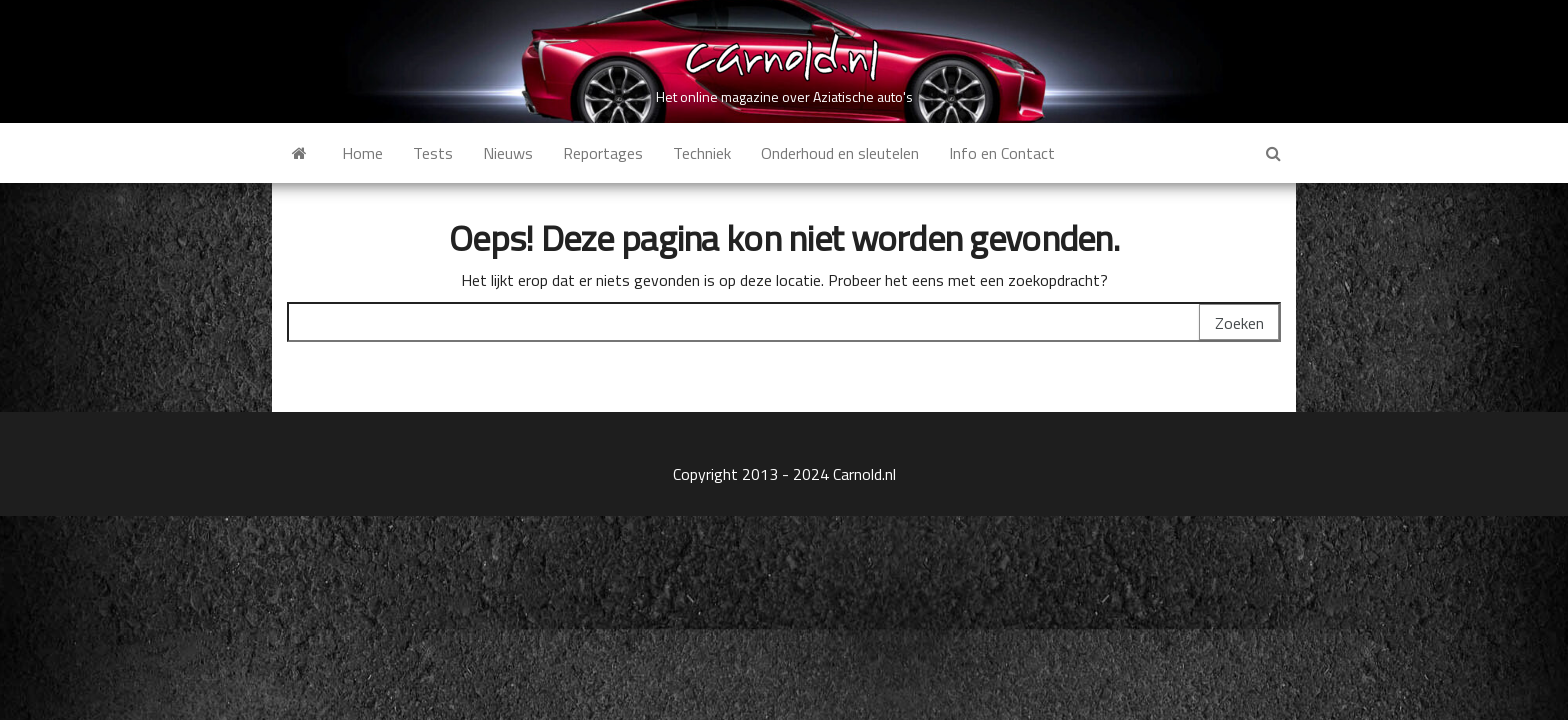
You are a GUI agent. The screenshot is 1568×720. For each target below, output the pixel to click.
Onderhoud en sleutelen (840, 153)
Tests (433, 153)
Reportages (603, 153)
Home (362, 153)
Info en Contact (1002, 153)
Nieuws (508, 153)
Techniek (702, 153)
